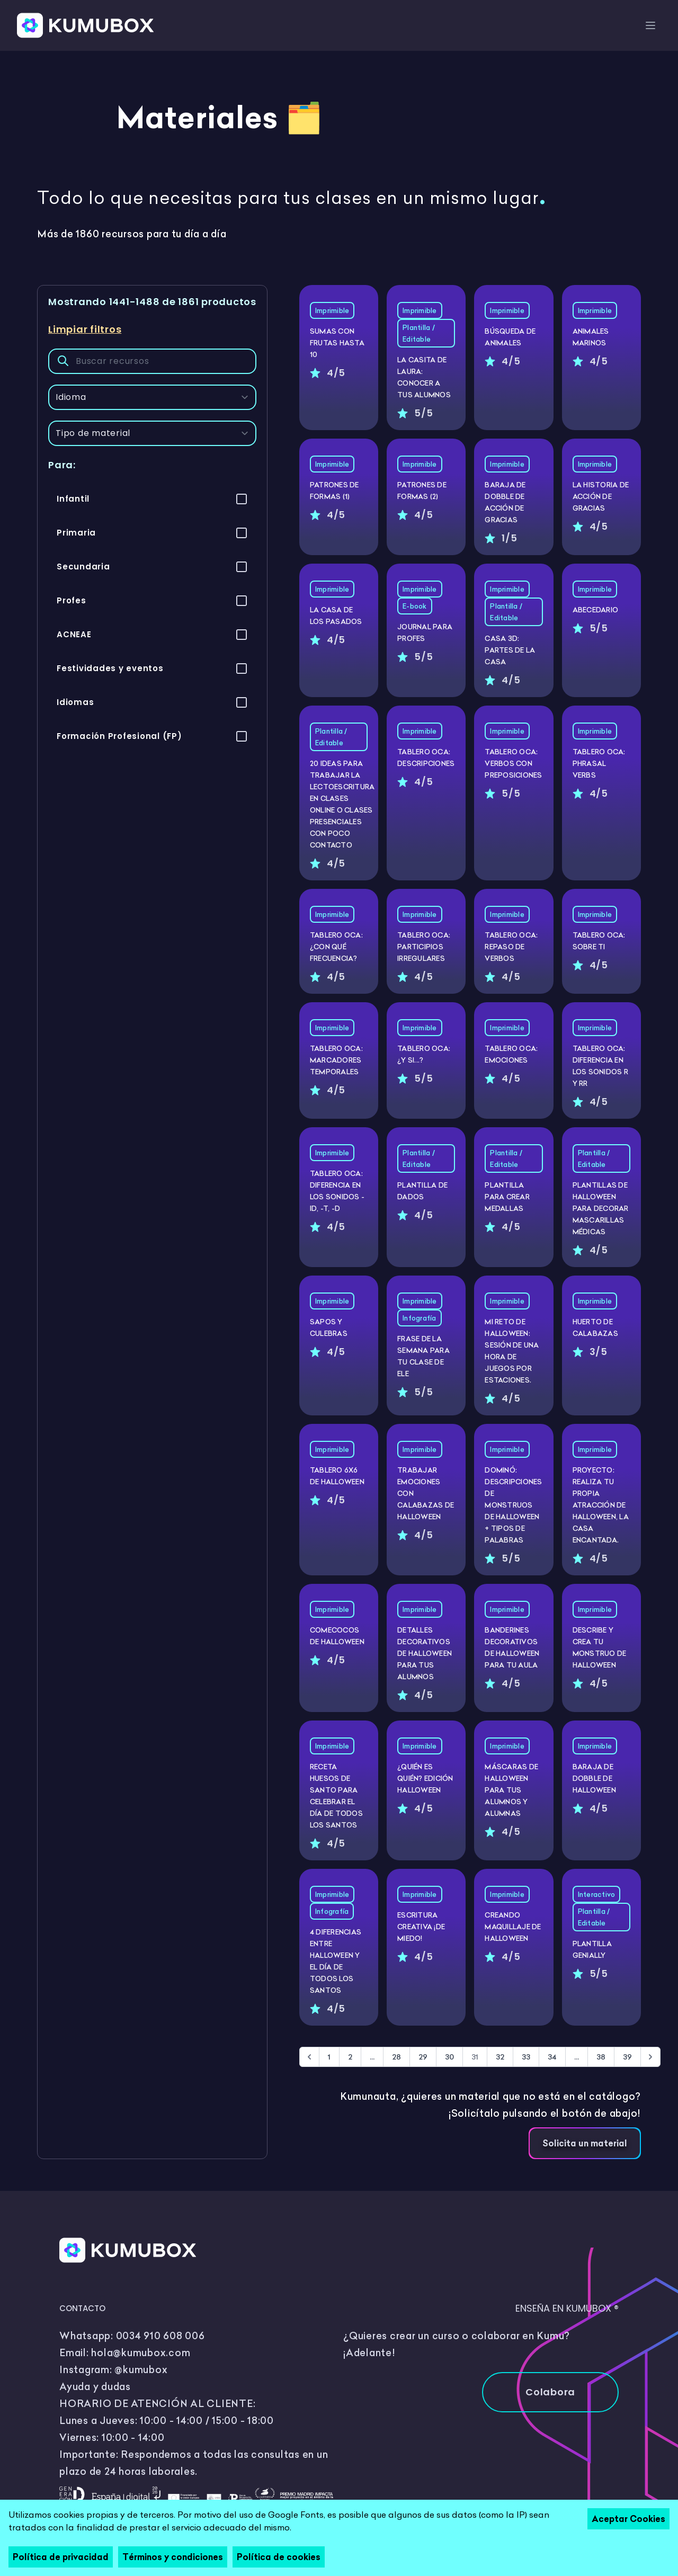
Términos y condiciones (172, 2557)
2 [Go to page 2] (350, 2057)
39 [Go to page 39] (627, 2057)
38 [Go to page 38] (600, 2057)
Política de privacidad (61, 2557)
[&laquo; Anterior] (309, 2057)
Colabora (550, 2392)
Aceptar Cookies (628, 2518)
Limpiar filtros (84, 329)
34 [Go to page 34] (552, 2057)
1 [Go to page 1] (329, 2057)
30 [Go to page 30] (449, 2057)
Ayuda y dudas (95, 2387)
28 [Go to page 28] (396, 2057)
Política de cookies (278, 2557)
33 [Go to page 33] (526, 2057)
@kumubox (140, 2370)
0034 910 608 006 (160, 2336)
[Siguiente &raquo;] (650, 2057)
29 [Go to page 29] (422, 2057)
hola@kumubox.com (140, 2353)
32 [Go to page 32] (500, 2057)
